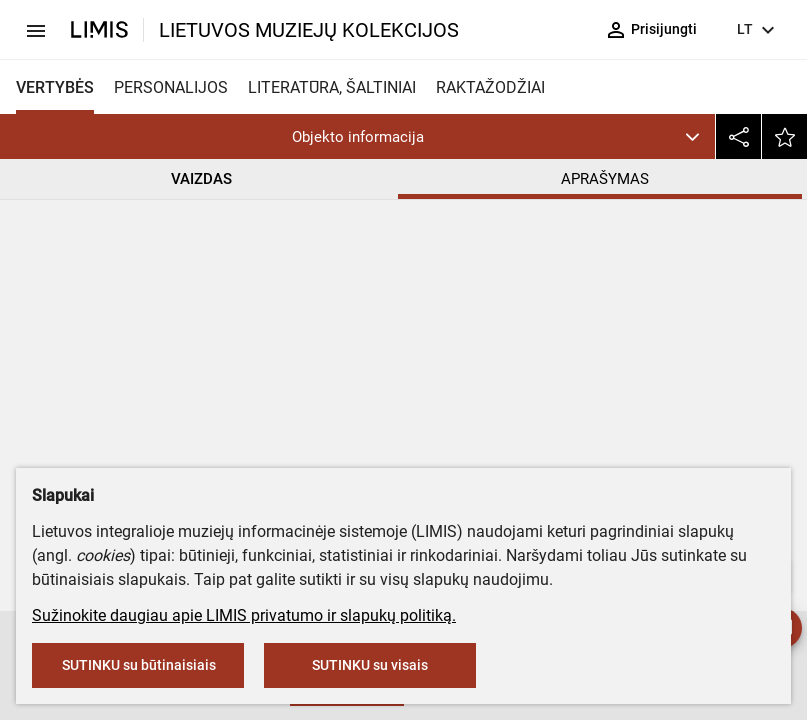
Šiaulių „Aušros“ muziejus (464, 333)
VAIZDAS (201, 179)
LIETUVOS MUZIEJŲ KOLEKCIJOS (309, 30)
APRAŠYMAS (605, 179)
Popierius (395, 458)
